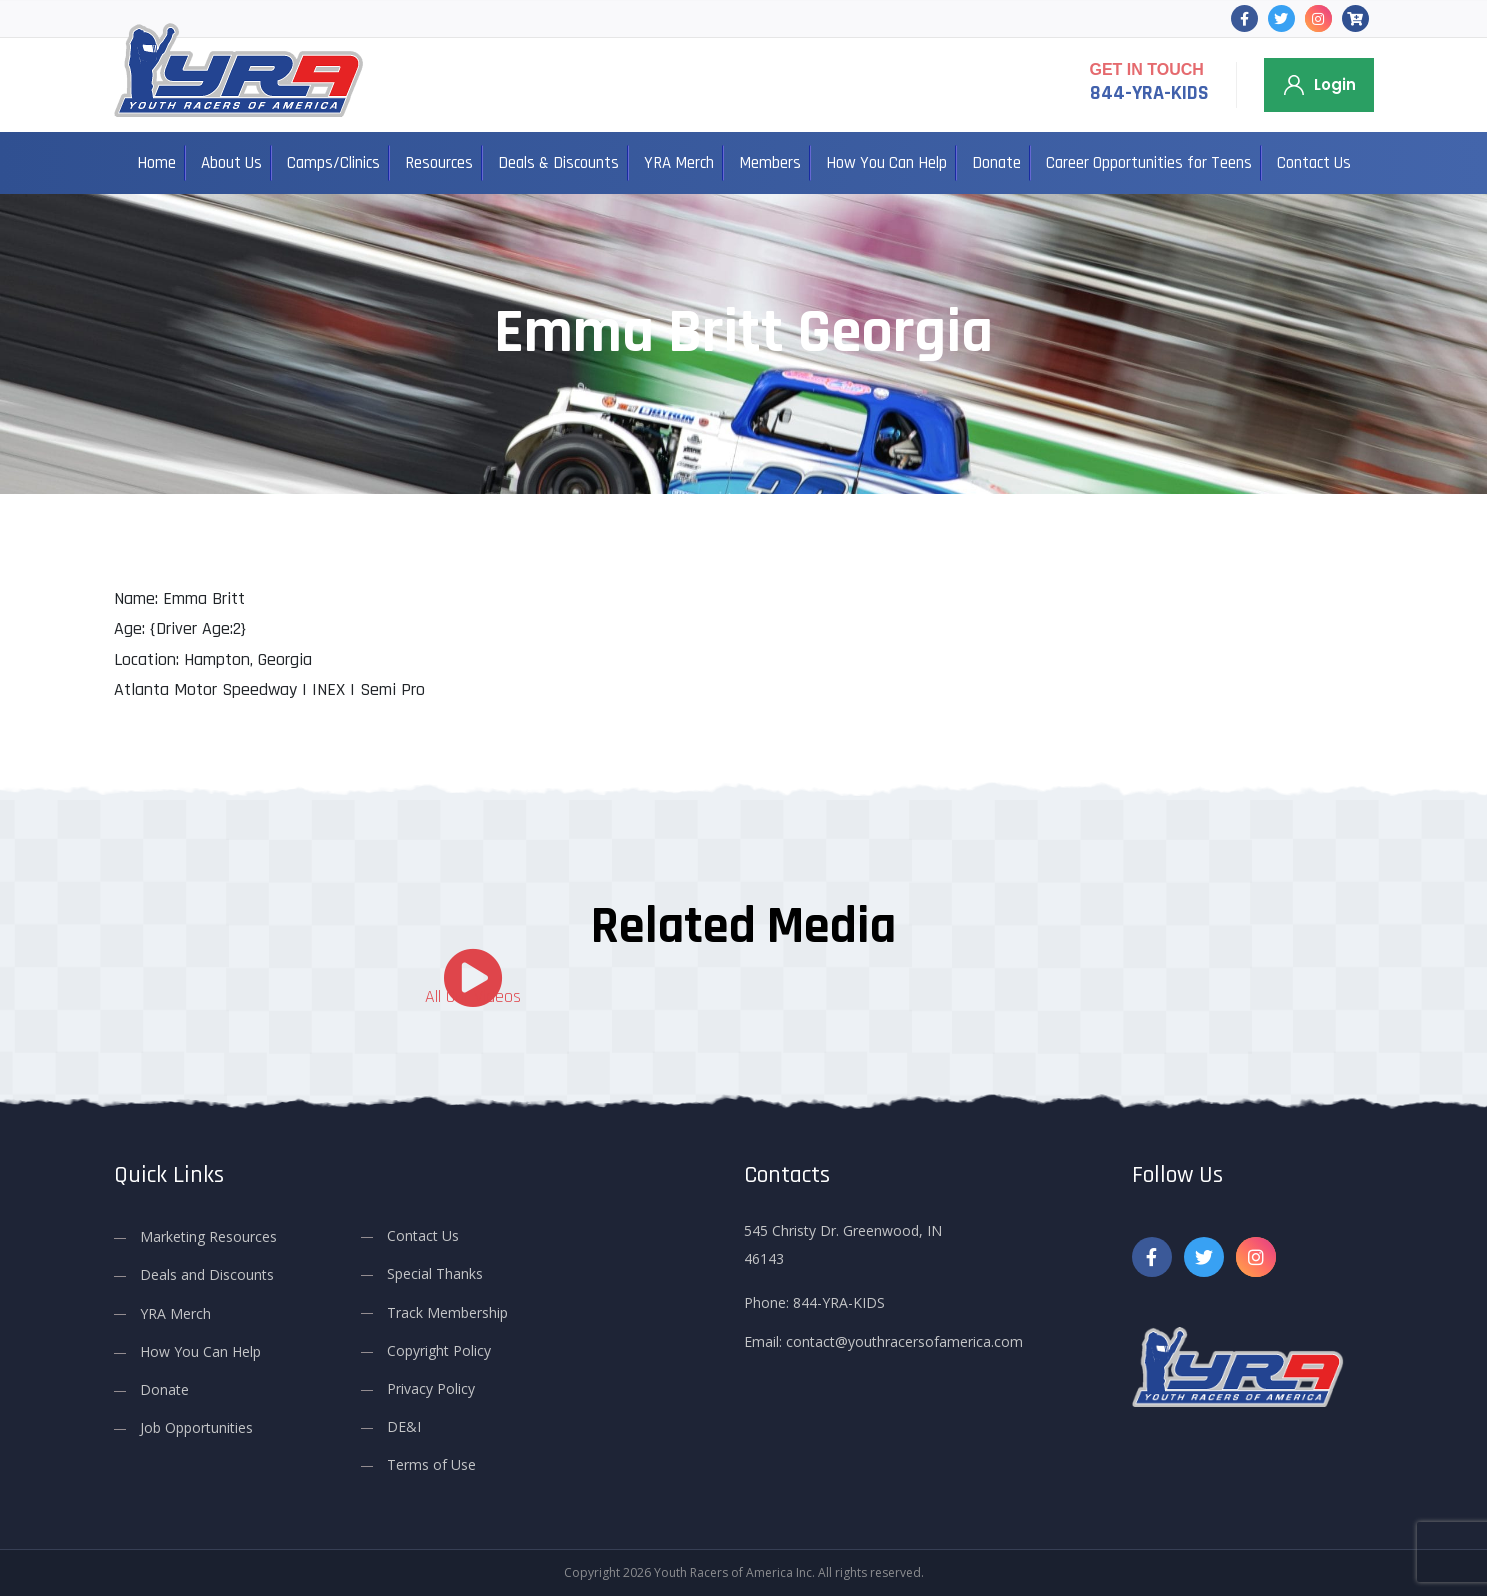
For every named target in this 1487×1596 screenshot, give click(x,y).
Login (1335, 84)
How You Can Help (886, 163)
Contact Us (1314, 163)
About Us (231, 163)
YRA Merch (679, 163)
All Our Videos (473, 996)
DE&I (404, 1426)
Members (770, 163)
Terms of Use (431, 1464)
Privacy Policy (431, 1388)
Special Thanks (435, 1273)
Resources (439, 163)
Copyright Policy (439, 1350)
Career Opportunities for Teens (1149, 163)
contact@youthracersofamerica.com (904, 1341)
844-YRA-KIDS (1149, 93)
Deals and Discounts (207, 1274)
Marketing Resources (208, 1236)
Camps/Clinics (333, 163)
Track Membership (447, 1311)
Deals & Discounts (558, 163)
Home (156, 163)
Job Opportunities (196, 1427)
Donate (996, 163)
